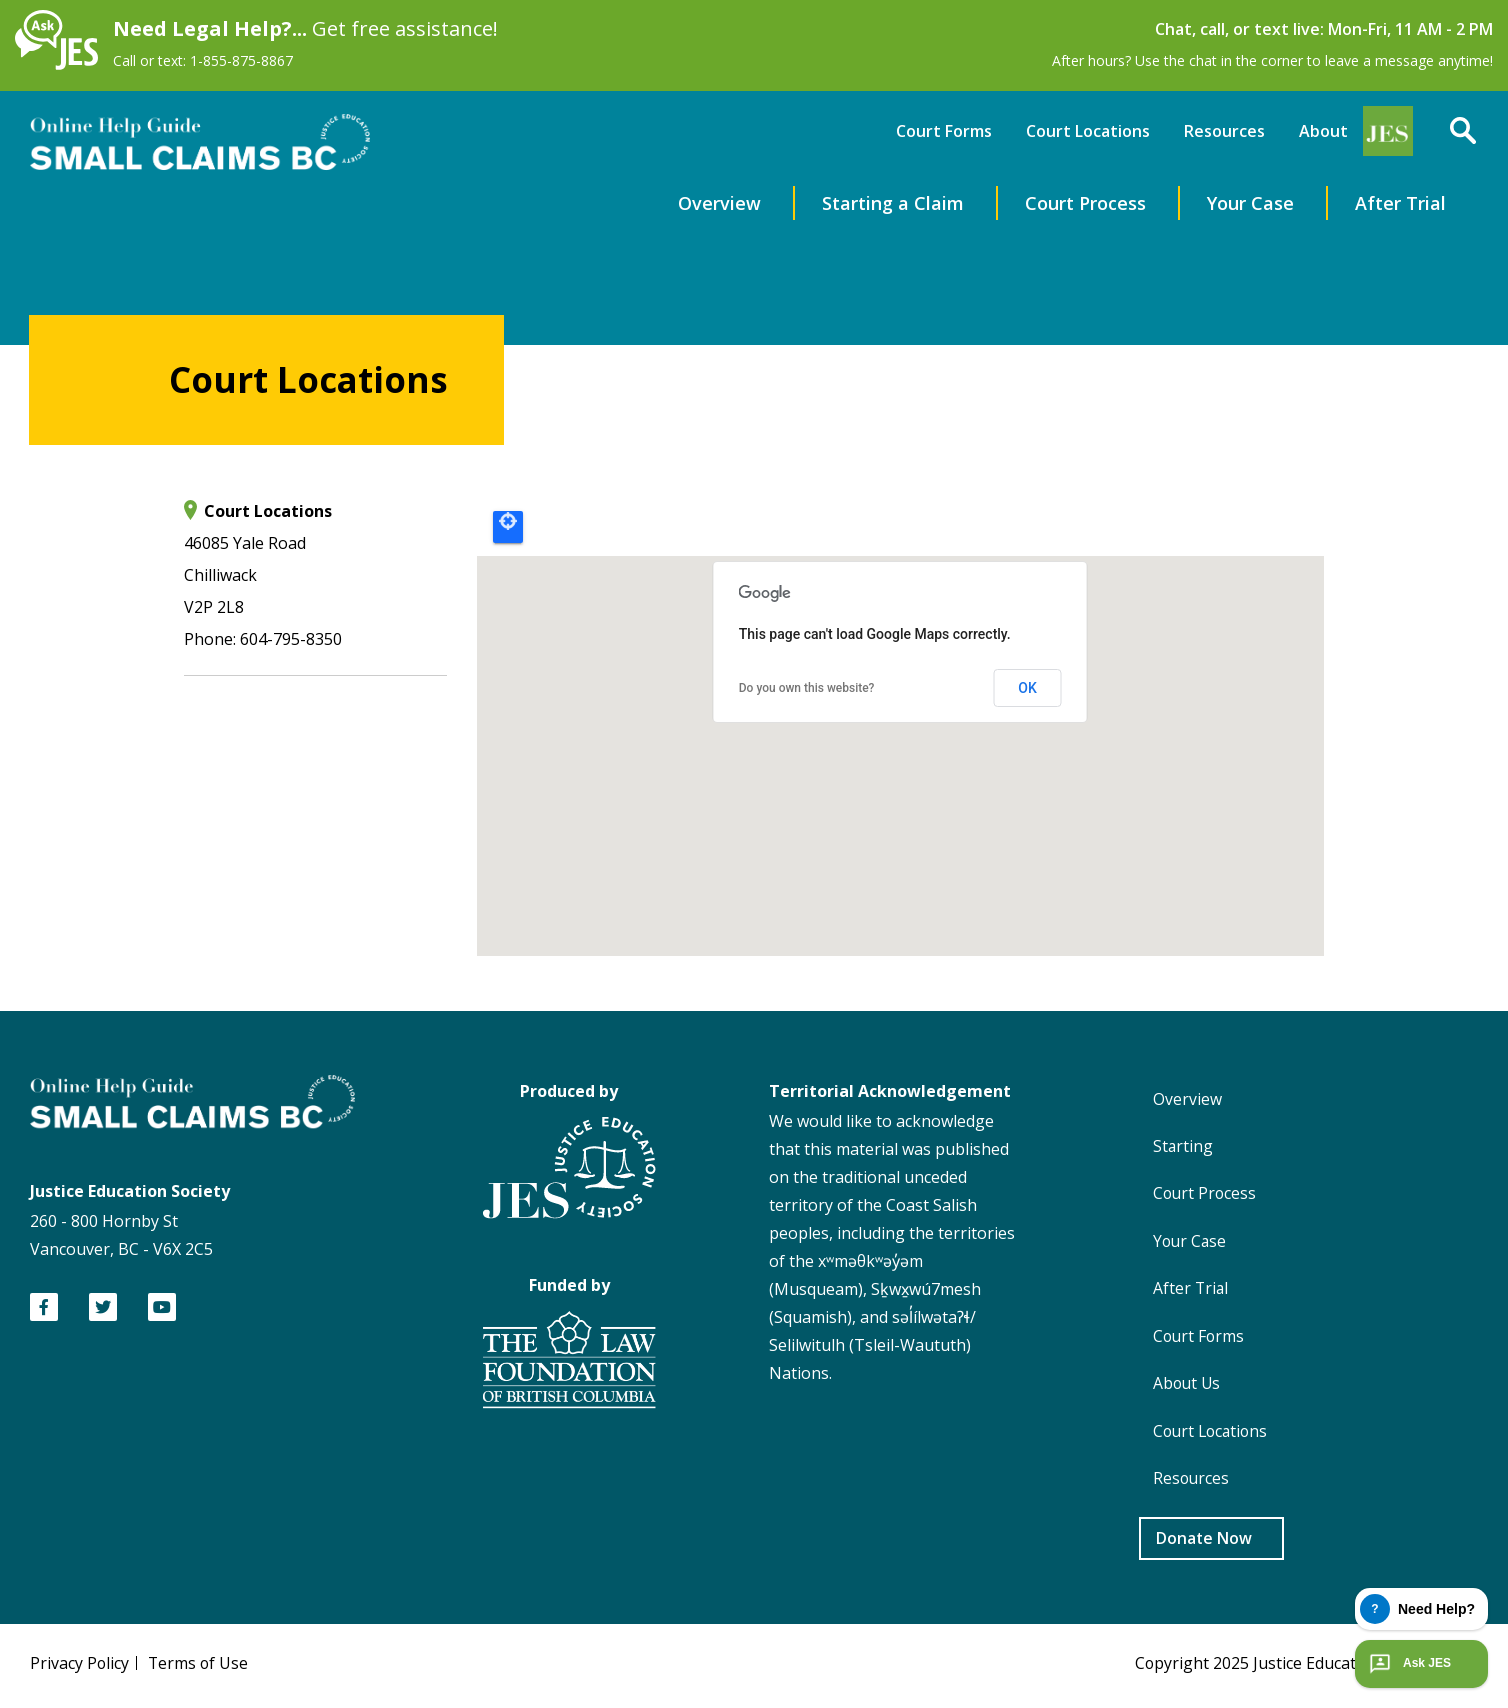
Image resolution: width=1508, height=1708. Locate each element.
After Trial (1400, 202)
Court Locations (1088, 130)
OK (1027, 687)
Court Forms (944, 130)
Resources (1224, 130)
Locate (508, 526)
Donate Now (1204, 1543)
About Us (1189, 1386)
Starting (1184, 1146)
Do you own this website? (807, 688)
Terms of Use (200, 1668)
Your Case (1250, 202)
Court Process (1085, 202)
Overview (719, 202)
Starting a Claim (893, 202)
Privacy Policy (80, 1668)
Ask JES (1408, 1664)
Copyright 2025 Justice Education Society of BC (1304, 1668)
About (1323, 130)
